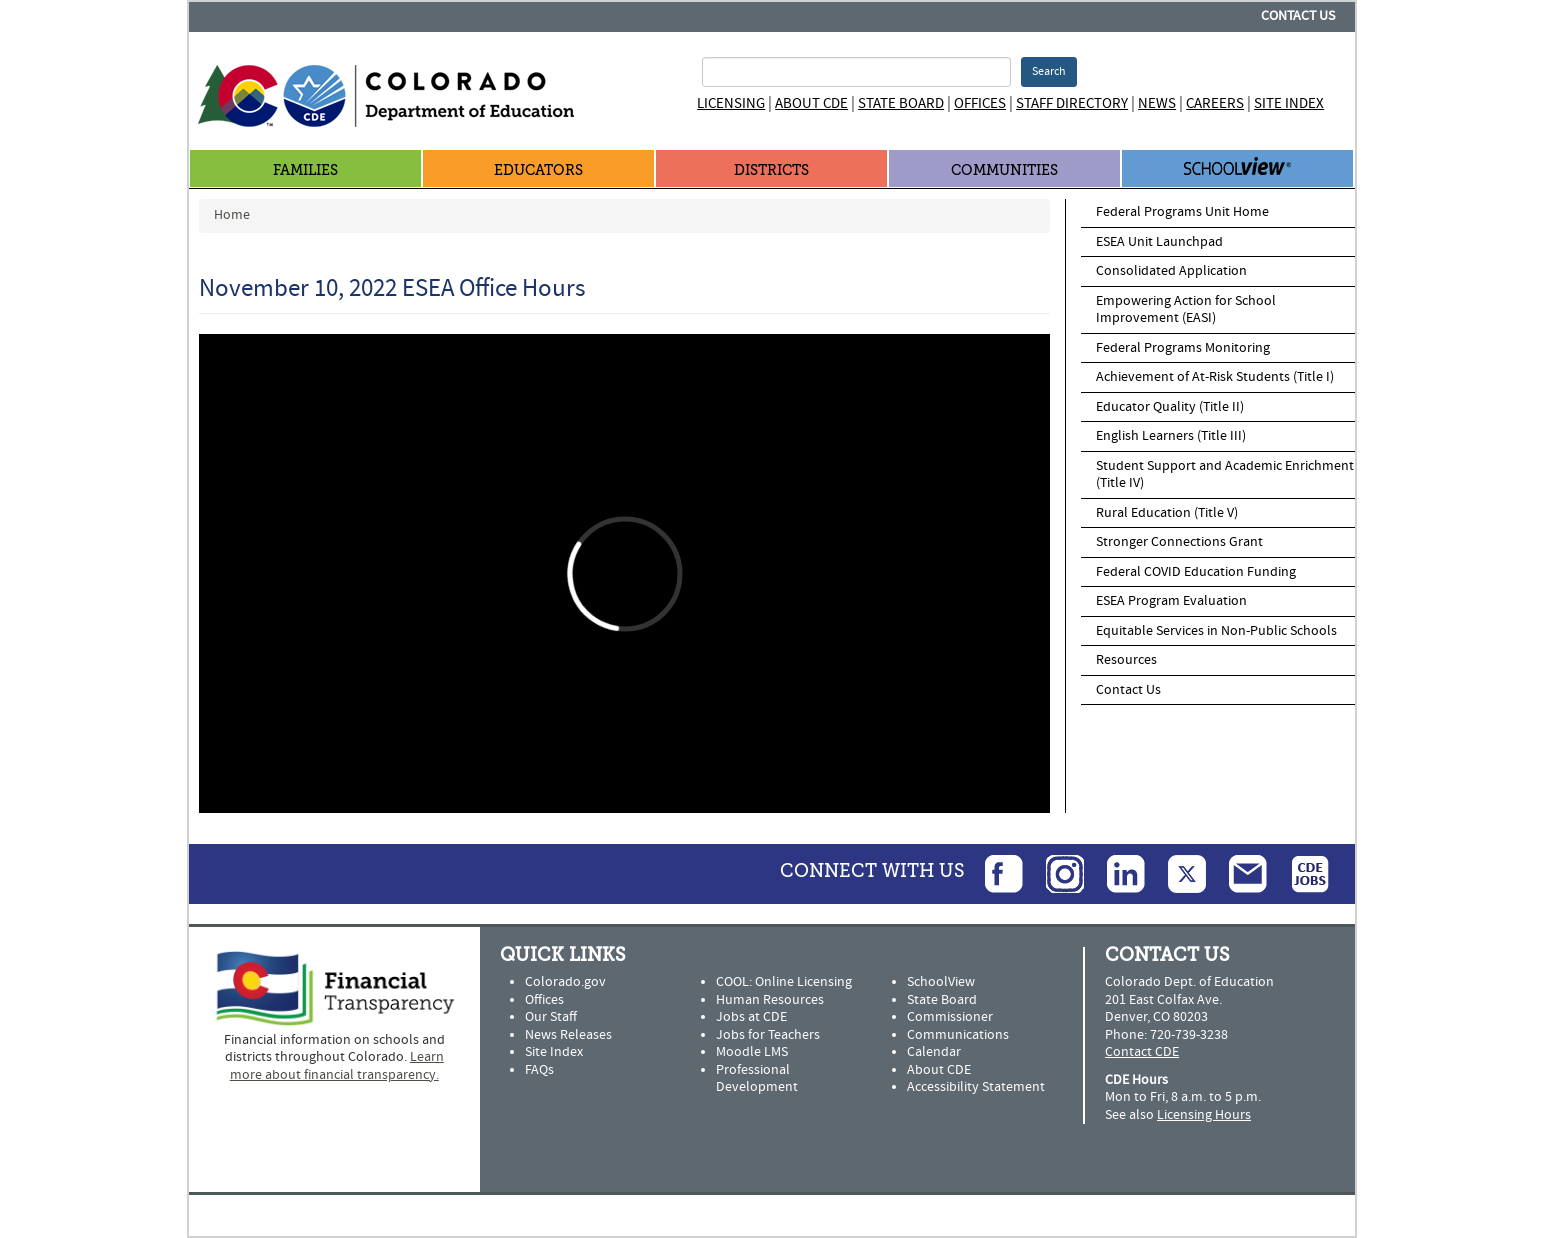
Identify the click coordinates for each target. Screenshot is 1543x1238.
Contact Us (1298, 16)
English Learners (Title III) (1171, 436)
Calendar (934, 1052)
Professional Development (757, 1079)
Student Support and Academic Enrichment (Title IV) (1225, 475)
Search (1049, 71)
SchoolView (941, 982)
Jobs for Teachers (768, 1035)
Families (305, 170)
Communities (1004, 170)
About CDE (811, 103)
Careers (1215, 103)
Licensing (731, 103)
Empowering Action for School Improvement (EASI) (1186, 310)
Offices (980, 103)
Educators (538, 170)
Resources (1126, 660)
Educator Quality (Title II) (1170, 407)
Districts (771, 170)
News (1157, 103)
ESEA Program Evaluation (1171, 601)
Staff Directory (1072, 103)
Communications (958, 1035)
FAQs (539, 1070)
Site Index (1289, 103)
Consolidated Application (1171, 271)
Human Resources (770, 1000)
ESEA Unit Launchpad (1159, 242)
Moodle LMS (752, 1052)
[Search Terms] (856, 72)
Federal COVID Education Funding (1196, 572)
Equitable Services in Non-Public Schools (1216, 631)
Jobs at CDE (751, 1017)
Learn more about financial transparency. (337, 1066)
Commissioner (950, 1017)
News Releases (568, 1035)
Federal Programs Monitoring (1183, 348)
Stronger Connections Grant (1179, 542)
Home (232, 215)
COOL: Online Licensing (784, 982)
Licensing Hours (1204, 1115)
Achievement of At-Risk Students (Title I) (1215, 377)
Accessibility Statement (976, 1087)
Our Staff (551, 1017)
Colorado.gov (565, 982)
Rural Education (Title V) (1167, 513)
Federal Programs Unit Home (1182, 212)
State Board (901, 103)
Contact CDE (1142, 1052)
